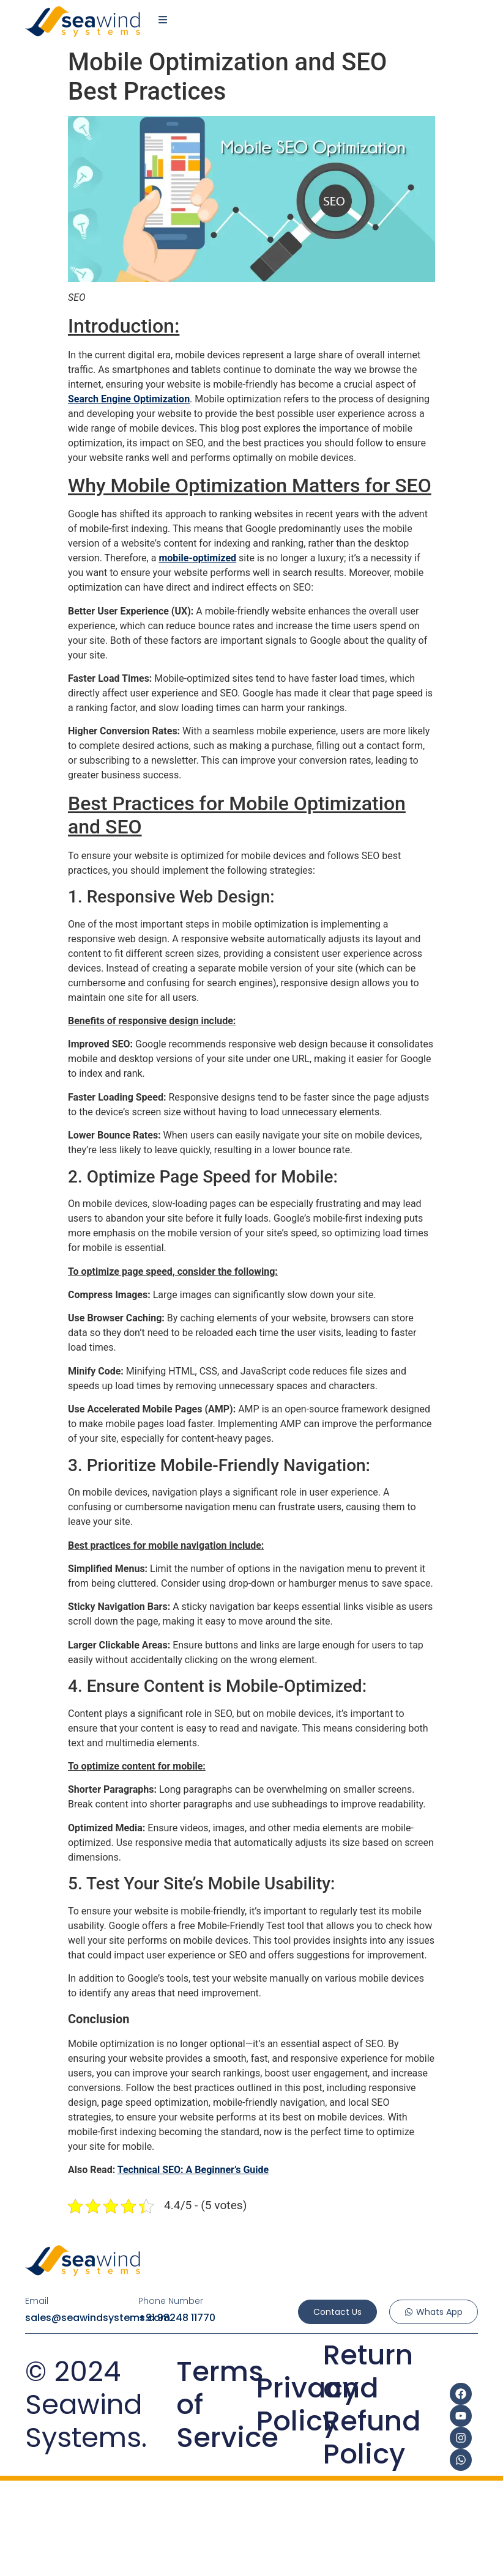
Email (36, 2301)
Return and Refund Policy (372, 2404)
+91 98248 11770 (176, 2318)
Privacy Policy (307, 2404)
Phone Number (170, 2301)
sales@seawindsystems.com (97, 2318)
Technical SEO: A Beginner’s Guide (193, 2170)
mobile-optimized (197, 558)
